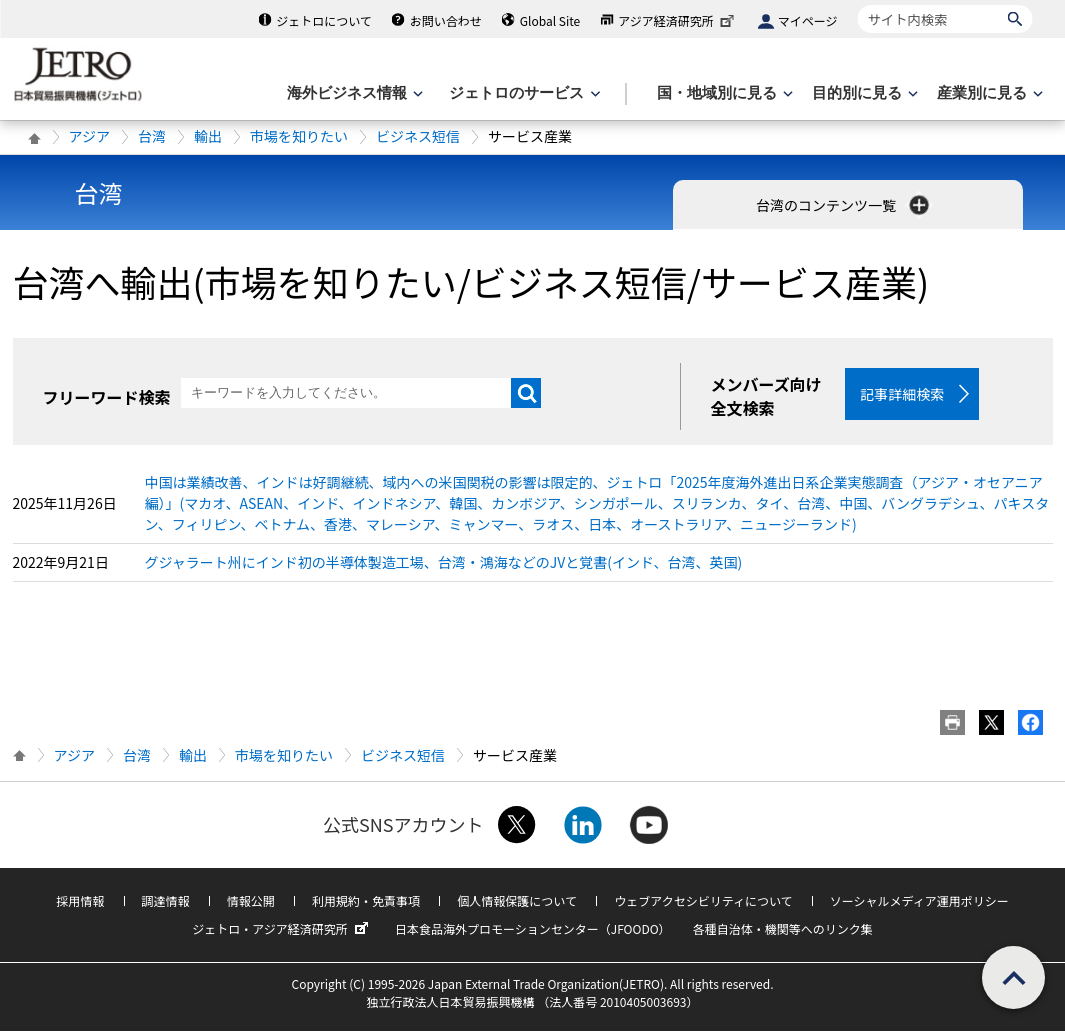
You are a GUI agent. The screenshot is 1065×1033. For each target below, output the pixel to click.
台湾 (152, 136)
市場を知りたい (299, 136)
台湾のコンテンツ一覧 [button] (844, 205)
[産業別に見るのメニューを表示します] (988, 93)
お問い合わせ (446, 20)
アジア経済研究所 (678, 20)
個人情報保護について (517, 902)
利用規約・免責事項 (366, 902)
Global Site (550, 20)
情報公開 (251, 902)
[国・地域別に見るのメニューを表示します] (723, 93)
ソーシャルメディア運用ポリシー (919, 902)
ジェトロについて (324, 20)
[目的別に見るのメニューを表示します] (863, 93)
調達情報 (166, 902)
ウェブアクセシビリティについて (703, 902)
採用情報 (80, 902)
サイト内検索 (857, 4)
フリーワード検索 (107, 397)
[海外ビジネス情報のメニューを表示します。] (353, 93)
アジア (89, 136)
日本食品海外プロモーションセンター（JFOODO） (533, 930)
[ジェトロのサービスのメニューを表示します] (522, 93)
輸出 (208, 136)
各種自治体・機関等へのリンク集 (783, 930)
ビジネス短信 (418, 136)
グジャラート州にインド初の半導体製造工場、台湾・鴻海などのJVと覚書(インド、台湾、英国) (444, 564)
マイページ (808, 20)
